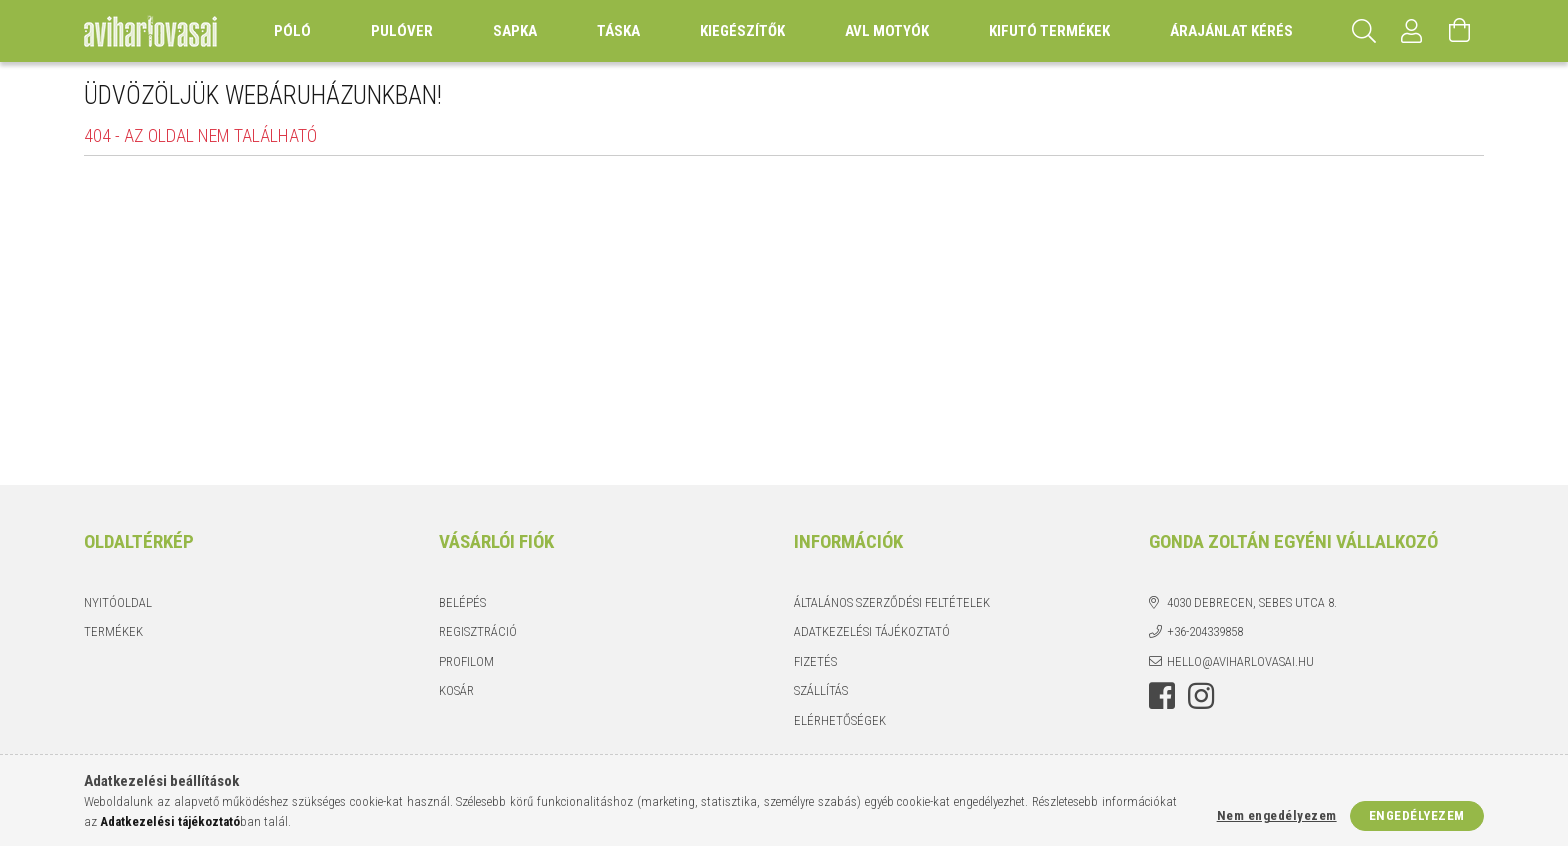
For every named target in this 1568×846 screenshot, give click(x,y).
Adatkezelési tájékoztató (872, 631)
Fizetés (815, 661)
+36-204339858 (1205, 631)
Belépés (462, 602)
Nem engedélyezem (1277, 815)
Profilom (466, 661)
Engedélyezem (1417, 815)
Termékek (113, 631)
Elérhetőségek (840, 720)
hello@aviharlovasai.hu (1240, 661)
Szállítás (821, 690)
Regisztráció (478, 631)
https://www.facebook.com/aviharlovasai (1162, 696)
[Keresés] (1364, 31)
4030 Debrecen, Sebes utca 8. (1252, 602)
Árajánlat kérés (1231, 31)
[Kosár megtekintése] (1460, 31)
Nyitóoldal (118, 602)
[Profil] (1412, 31)
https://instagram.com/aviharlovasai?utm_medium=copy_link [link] (1201, 696)
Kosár (456, 690)
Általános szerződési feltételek (892, 602)
